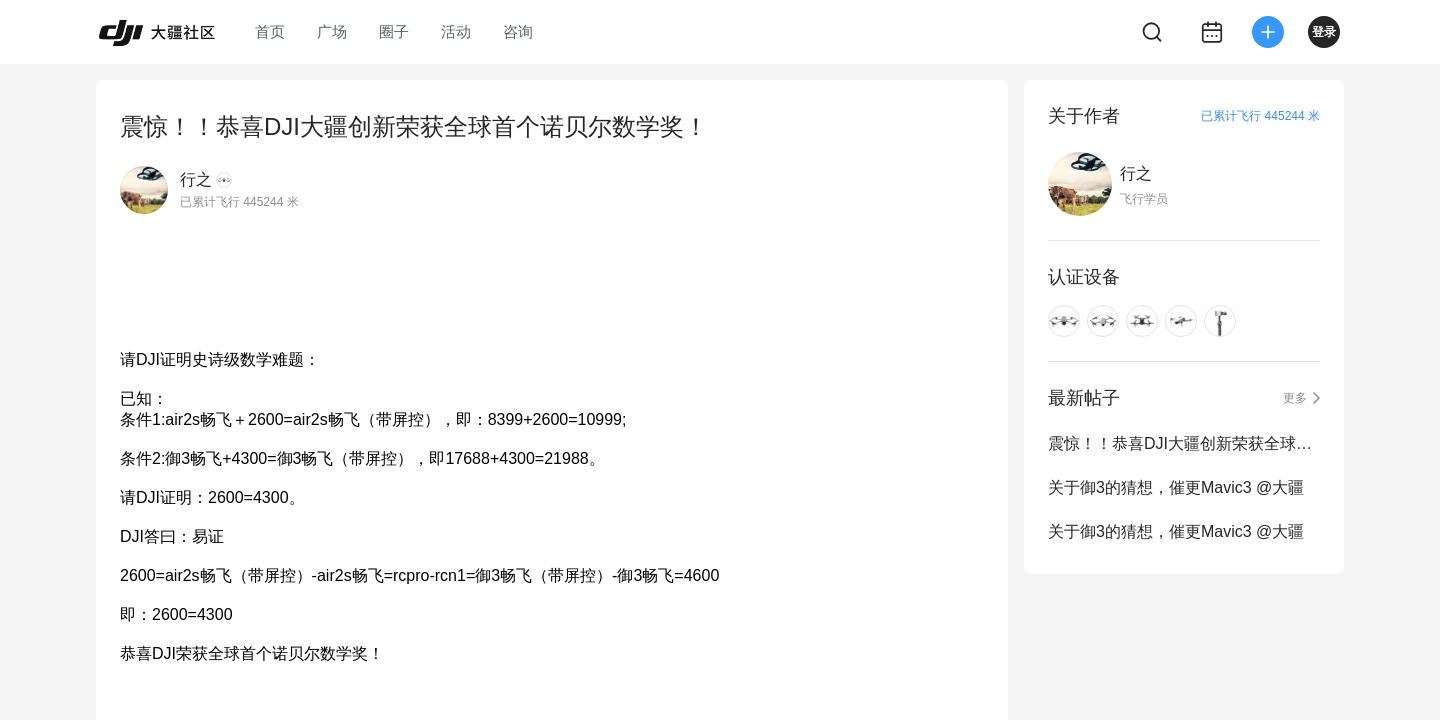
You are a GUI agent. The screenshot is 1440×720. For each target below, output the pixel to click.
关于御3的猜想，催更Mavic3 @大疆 (1176, 487)
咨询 (518, 31)
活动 (456, 31)
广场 (332, 31)
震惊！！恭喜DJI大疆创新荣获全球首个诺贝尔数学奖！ (1184, 443)
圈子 (394, 31)
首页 (270, 31)
